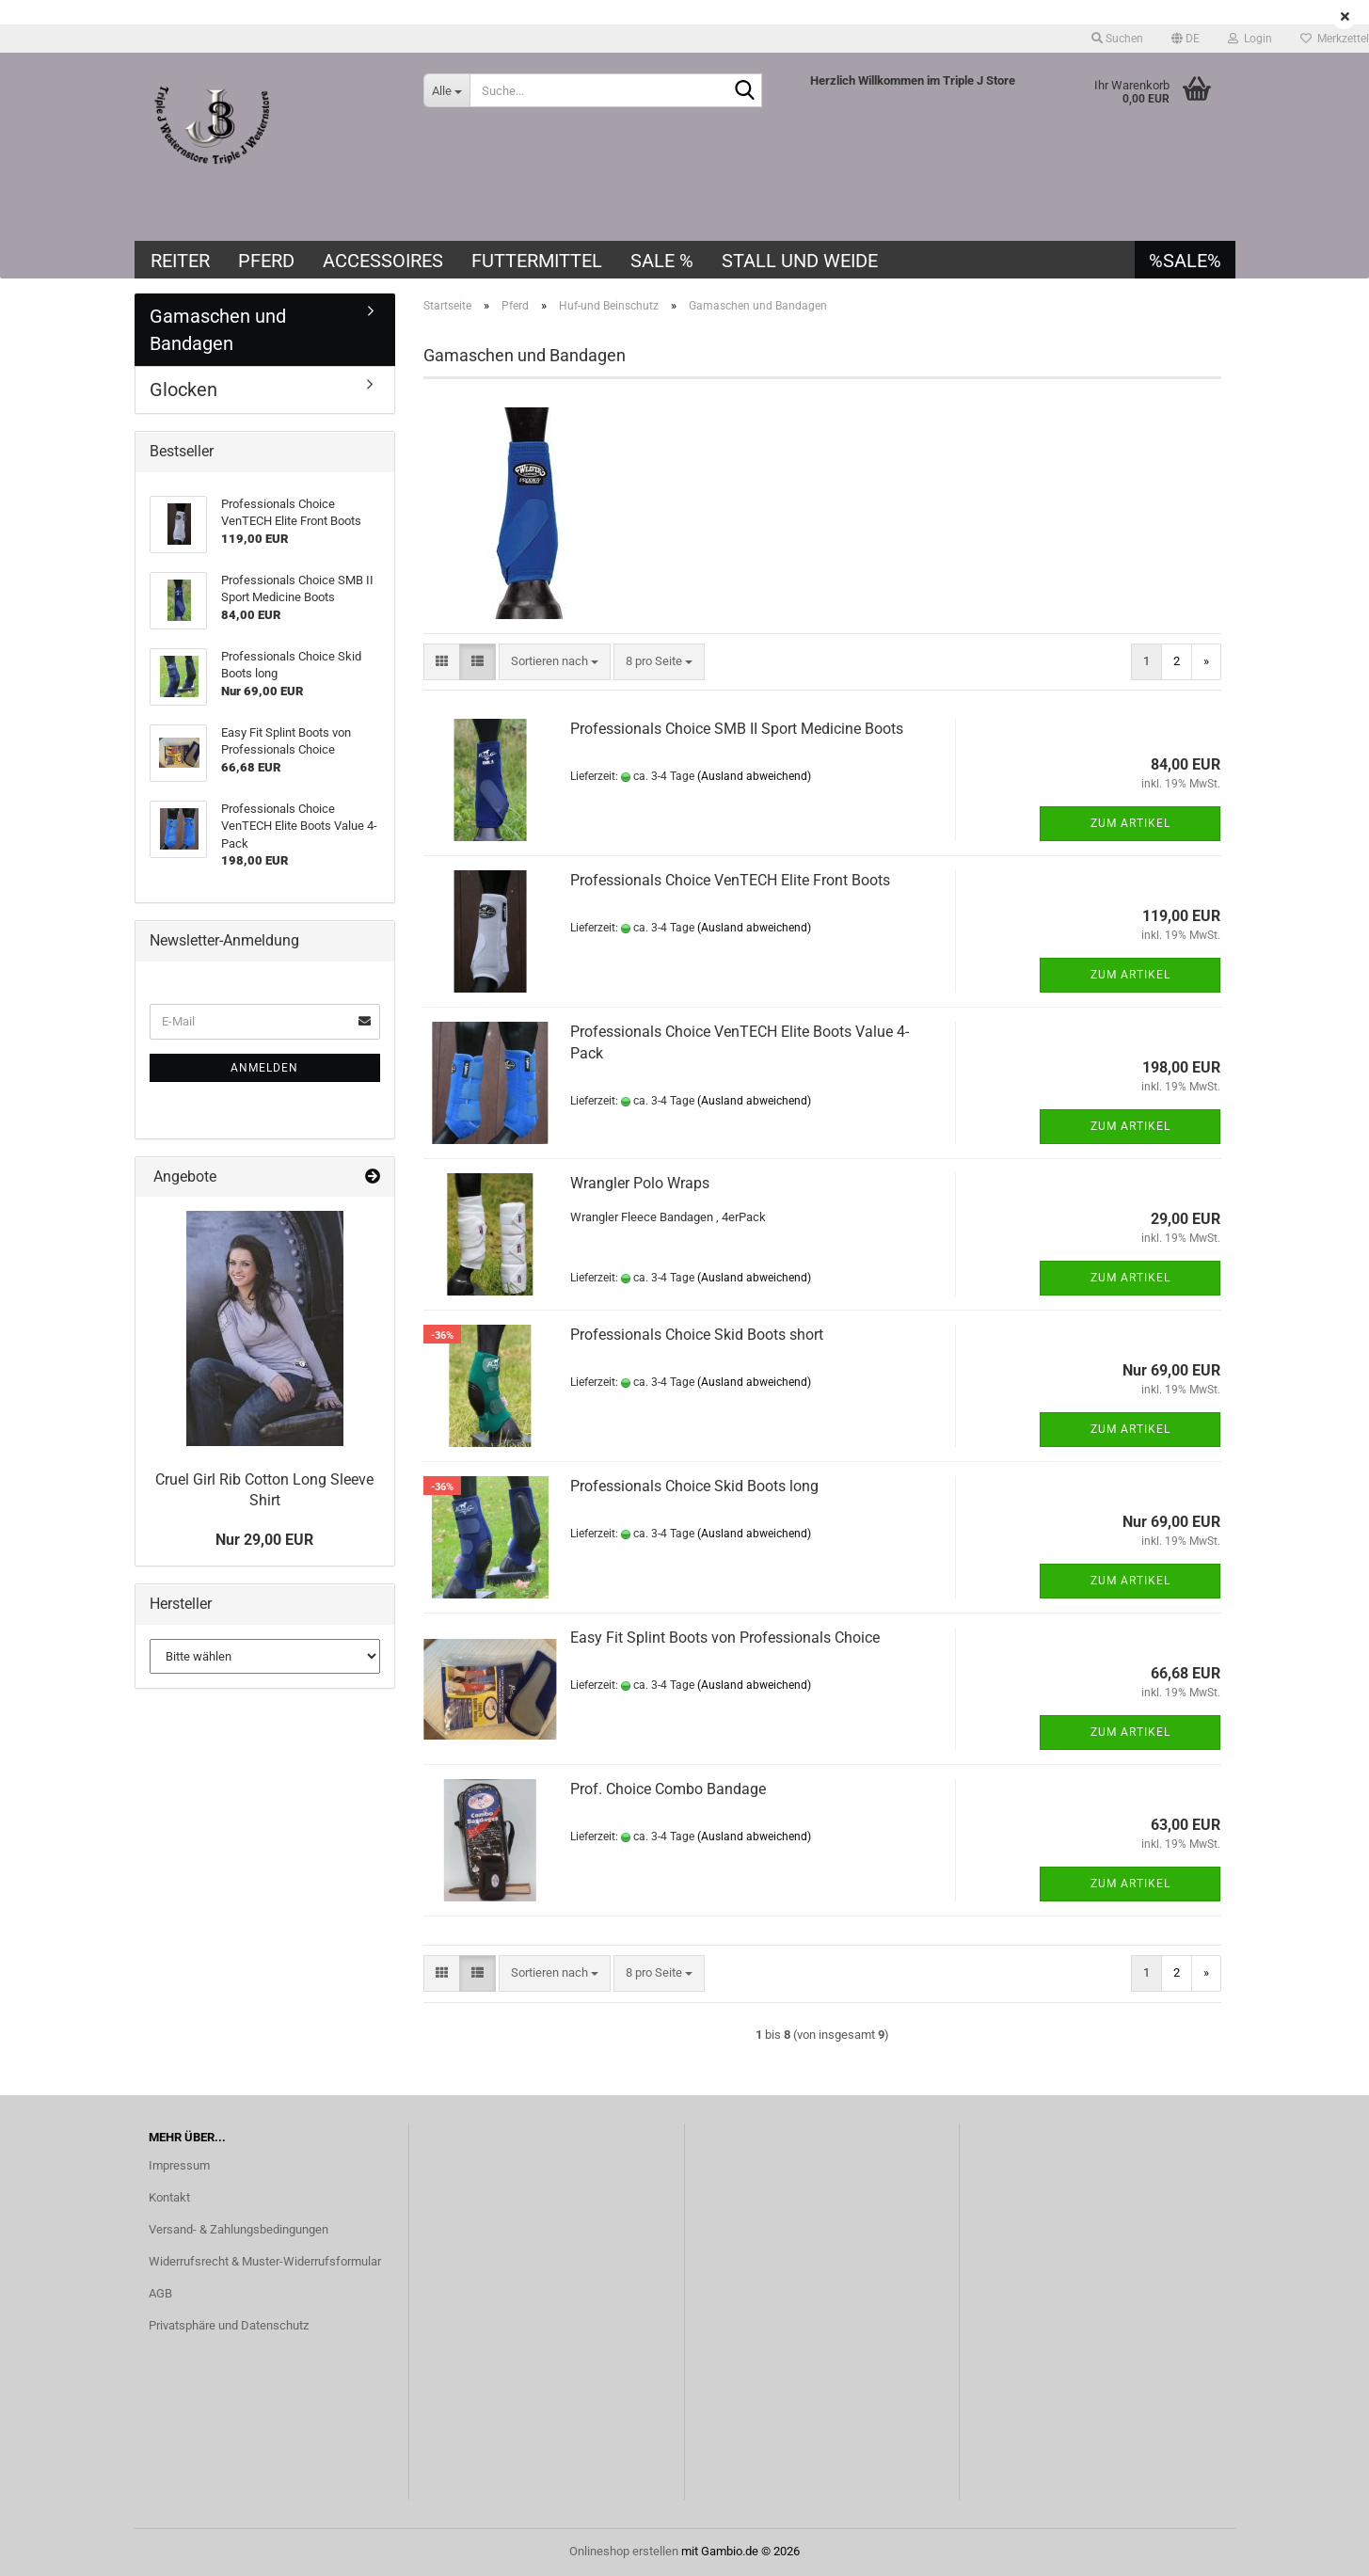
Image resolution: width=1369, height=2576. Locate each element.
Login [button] (1250, 38)
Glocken (183, 389)
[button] (1185, 38)
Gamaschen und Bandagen (218, 330)
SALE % (661, 260)
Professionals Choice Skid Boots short (696, 1335)
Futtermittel (536, 260)
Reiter (180, 260)
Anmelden (264, 1067)
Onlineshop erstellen (623, 2551)
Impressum (179, 2165)
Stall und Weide (800, 260)
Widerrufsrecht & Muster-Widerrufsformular (265, 2261)
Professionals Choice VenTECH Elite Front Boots (730, 880)
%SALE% (1185, 260)
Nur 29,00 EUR (264, 1540)
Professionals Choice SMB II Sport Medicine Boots (736, 729)
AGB (160, 2293)
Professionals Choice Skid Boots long (694, 1486)
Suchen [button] (1117, 38)
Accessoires (383, 260)
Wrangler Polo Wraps (639, 1183)
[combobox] (555, 662)
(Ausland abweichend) (754, 776)
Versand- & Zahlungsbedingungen (238, 2229)
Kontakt (169, 2197)
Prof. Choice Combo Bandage (668, 1789)
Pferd (266, 260)
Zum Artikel (1130, 823)
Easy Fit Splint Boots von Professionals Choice (725, 1637)
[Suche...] (446, 90)
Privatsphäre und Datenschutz (229, 2325)
